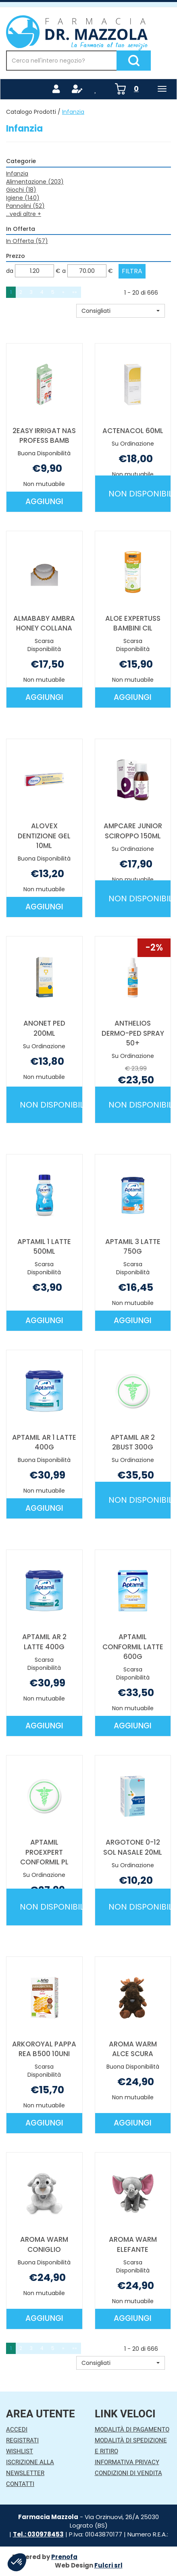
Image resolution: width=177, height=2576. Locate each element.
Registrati (22, 2440)
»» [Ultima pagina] (74, 292)
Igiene (23, 198)
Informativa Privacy (127, 2462)
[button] (120, 311)
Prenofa (64, 2557)
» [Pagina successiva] (63, 292)
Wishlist (19, 2451)
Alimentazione (35, 182)
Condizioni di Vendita (128, 2473)
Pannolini (25, 206)
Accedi (16, 2429)
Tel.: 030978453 (38, 2534)
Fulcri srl (108, 2565)
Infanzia (17, 174)
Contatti (20, 2484)
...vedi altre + (23, 214)
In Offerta (27, 241)
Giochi (21, 190)
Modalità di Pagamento (132, 2429)
